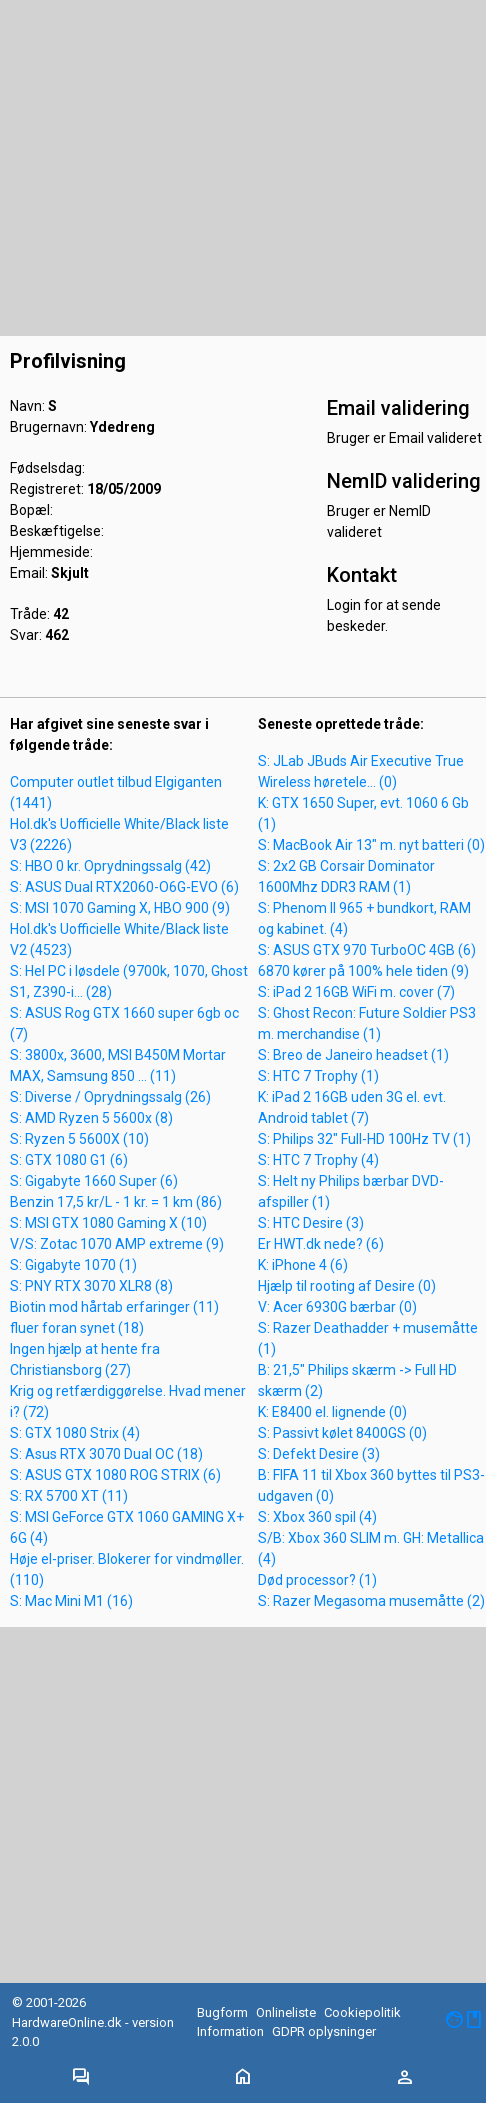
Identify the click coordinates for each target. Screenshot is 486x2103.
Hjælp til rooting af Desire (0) (347, 1286)
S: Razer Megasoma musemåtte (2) (371, 1601)
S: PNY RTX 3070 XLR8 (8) (91, 1286)
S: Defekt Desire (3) (319, 1454)
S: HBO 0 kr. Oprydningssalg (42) (110, 866)
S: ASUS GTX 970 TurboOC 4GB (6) (367, 950)
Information (230, 2031)
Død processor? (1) (317, 1580)
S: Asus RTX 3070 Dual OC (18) (106, 1454)
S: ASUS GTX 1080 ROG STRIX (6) (115, 1475)
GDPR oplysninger (324, 2031)
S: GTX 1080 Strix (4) (75, 1433)
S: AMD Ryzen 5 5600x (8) (91, 1118)
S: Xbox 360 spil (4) (317, 1517)
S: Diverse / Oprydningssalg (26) (110, 1097)
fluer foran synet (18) (77, 1328)
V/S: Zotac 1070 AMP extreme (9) (117, 1244)
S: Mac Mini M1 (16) (71, 1601)
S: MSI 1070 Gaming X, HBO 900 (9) (120, 908)
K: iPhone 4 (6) (303, 1265)
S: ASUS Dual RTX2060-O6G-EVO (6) (124, 887)
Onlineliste (286, 2012)
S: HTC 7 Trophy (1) (318, 1076)
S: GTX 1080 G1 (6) (69, 1160)
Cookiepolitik (362, 2012)
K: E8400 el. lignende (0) (332, 1412)
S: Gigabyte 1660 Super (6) (94, 1181)
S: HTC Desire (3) (311, 1223)
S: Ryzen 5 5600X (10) (79, 1139)
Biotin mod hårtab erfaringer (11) (114, 1307)
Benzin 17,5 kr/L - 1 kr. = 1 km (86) (116, 1202)
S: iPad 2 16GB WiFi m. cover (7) (356, 992)
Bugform (222, 2012)
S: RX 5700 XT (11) (69, 1496)
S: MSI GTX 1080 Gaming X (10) (108, 1223)
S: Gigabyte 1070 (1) (73, 1265)
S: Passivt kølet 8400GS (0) (342, 1433)
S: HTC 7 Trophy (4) (318, 1160)
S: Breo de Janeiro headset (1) (353, 1055)
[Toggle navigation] (81, 2078)
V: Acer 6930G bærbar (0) (337, 1307)
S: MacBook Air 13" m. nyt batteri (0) (371, 845)
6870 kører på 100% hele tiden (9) (363, 971)
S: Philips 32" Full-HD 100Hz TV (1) (364, 1139)
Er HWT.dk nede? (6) (321, 1244)
